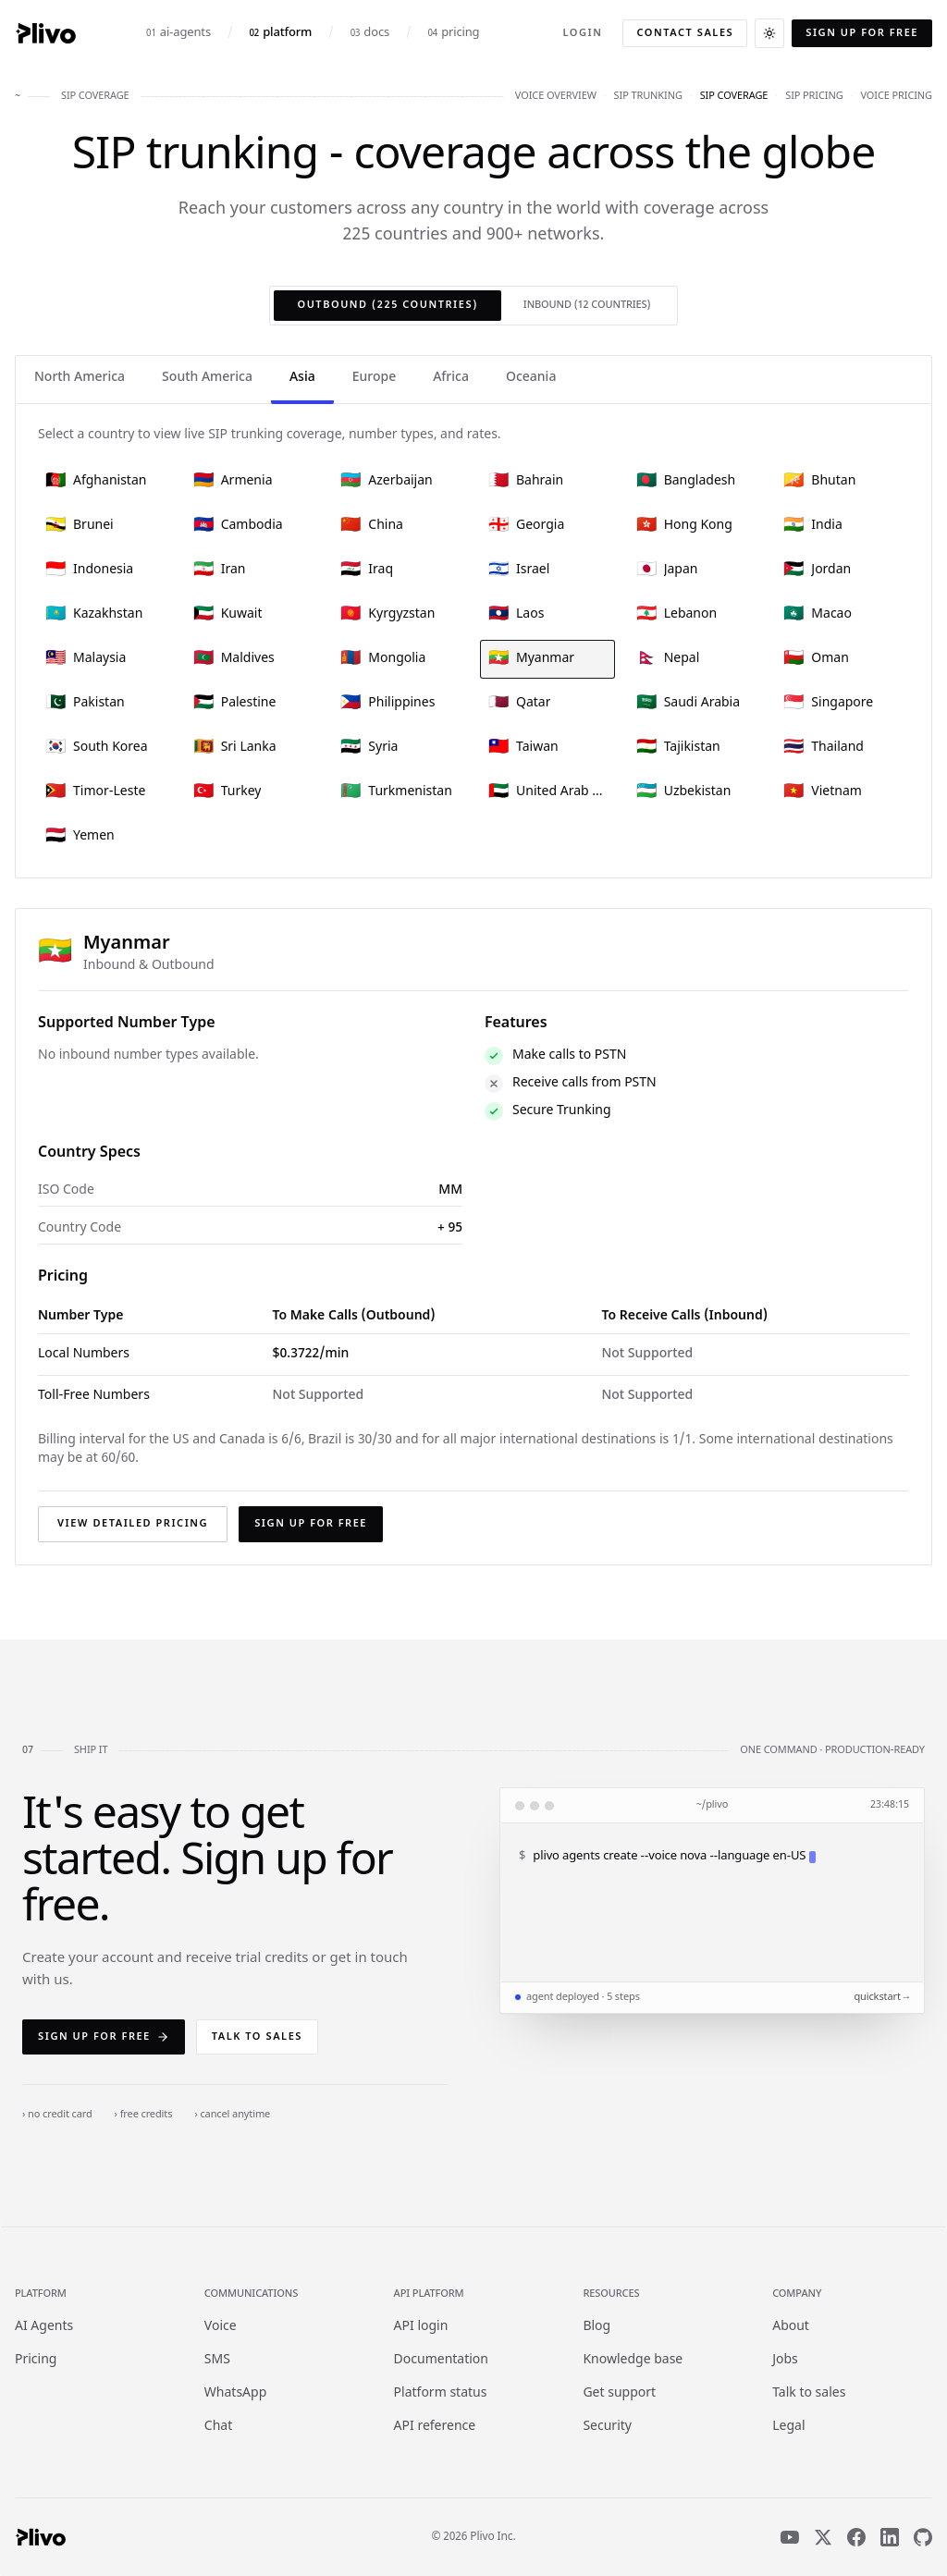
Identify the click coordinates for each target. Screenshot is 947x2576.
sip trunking (648, 96)
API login (421, 2327)
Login (582, 33)
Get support (619, 2393)
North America (79, 377)
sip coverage (734, 96)
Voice (220, 2327)
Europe (374, 377)
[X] (823, 2537)
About (790, 2327)
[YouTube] (790, 2537)
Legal (788, 2426)
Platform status (440, 2393)
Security (607, 2426)
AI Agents (44, 2327)
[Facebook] (856, 2537)
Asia (302, 377)
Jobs (785, 2360)
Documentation (441, 2360)
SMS (217, 2360)
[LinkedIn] (889, 2537)
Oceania (531, 377)
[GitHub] (923, 2537)
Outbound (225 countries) (387, 305)
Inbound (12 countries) (587, 305)
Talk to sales (257, 2036)
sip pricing (813, 96)
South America (207, 377)
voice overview (555, 96)
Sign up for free (862, 33)
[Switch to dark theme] (769, 33)
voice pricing (896, 96)
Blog (596, 2327)
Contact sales (684, 33)
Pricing (35, 2360)
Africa (451, 377)
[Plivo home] (45, 33)
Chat (218, 2426)
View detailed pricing (132, 1523)
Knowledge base (633, 2360)
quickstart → (881, 1997)
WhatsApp (235, 2393)
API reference (435, 2426)
